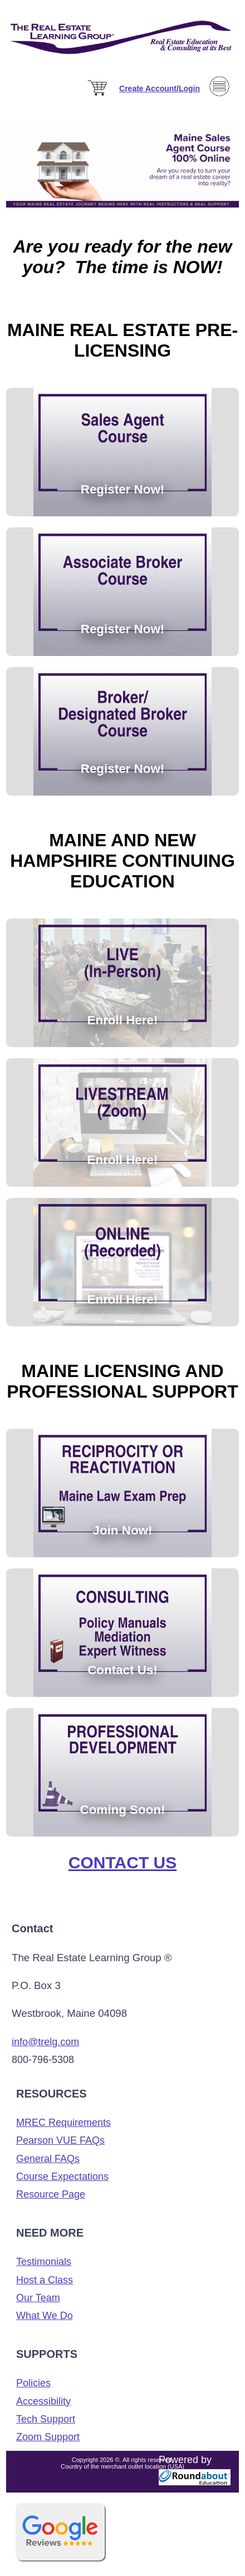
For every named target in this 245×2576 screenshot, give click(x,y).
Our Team (38, 2297)
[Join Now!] (117, 1419)
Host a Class (44, 2280)
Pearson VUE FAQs (60, 2140)
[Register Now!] (117, 378)
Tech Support (45, 2419)
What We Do (44, 2315)
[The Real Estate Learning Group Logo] (122, 67)
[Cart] (98, 96)
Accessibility (43, 2401)
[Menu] (219, 112)
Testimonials (43, 2261)
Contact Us (122, 1862)
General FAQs (48, 2158)
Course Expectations (62, 2176)
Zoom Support (48, 2436)
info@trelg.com (45, 2041)
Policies (33, 2383)
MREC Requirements (63, 2122)
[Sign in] (159, 88)
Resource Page (50, 2194)
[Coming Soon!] (128, 1419)
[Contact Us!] (122, 1419)
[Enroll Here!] (117, 909)
